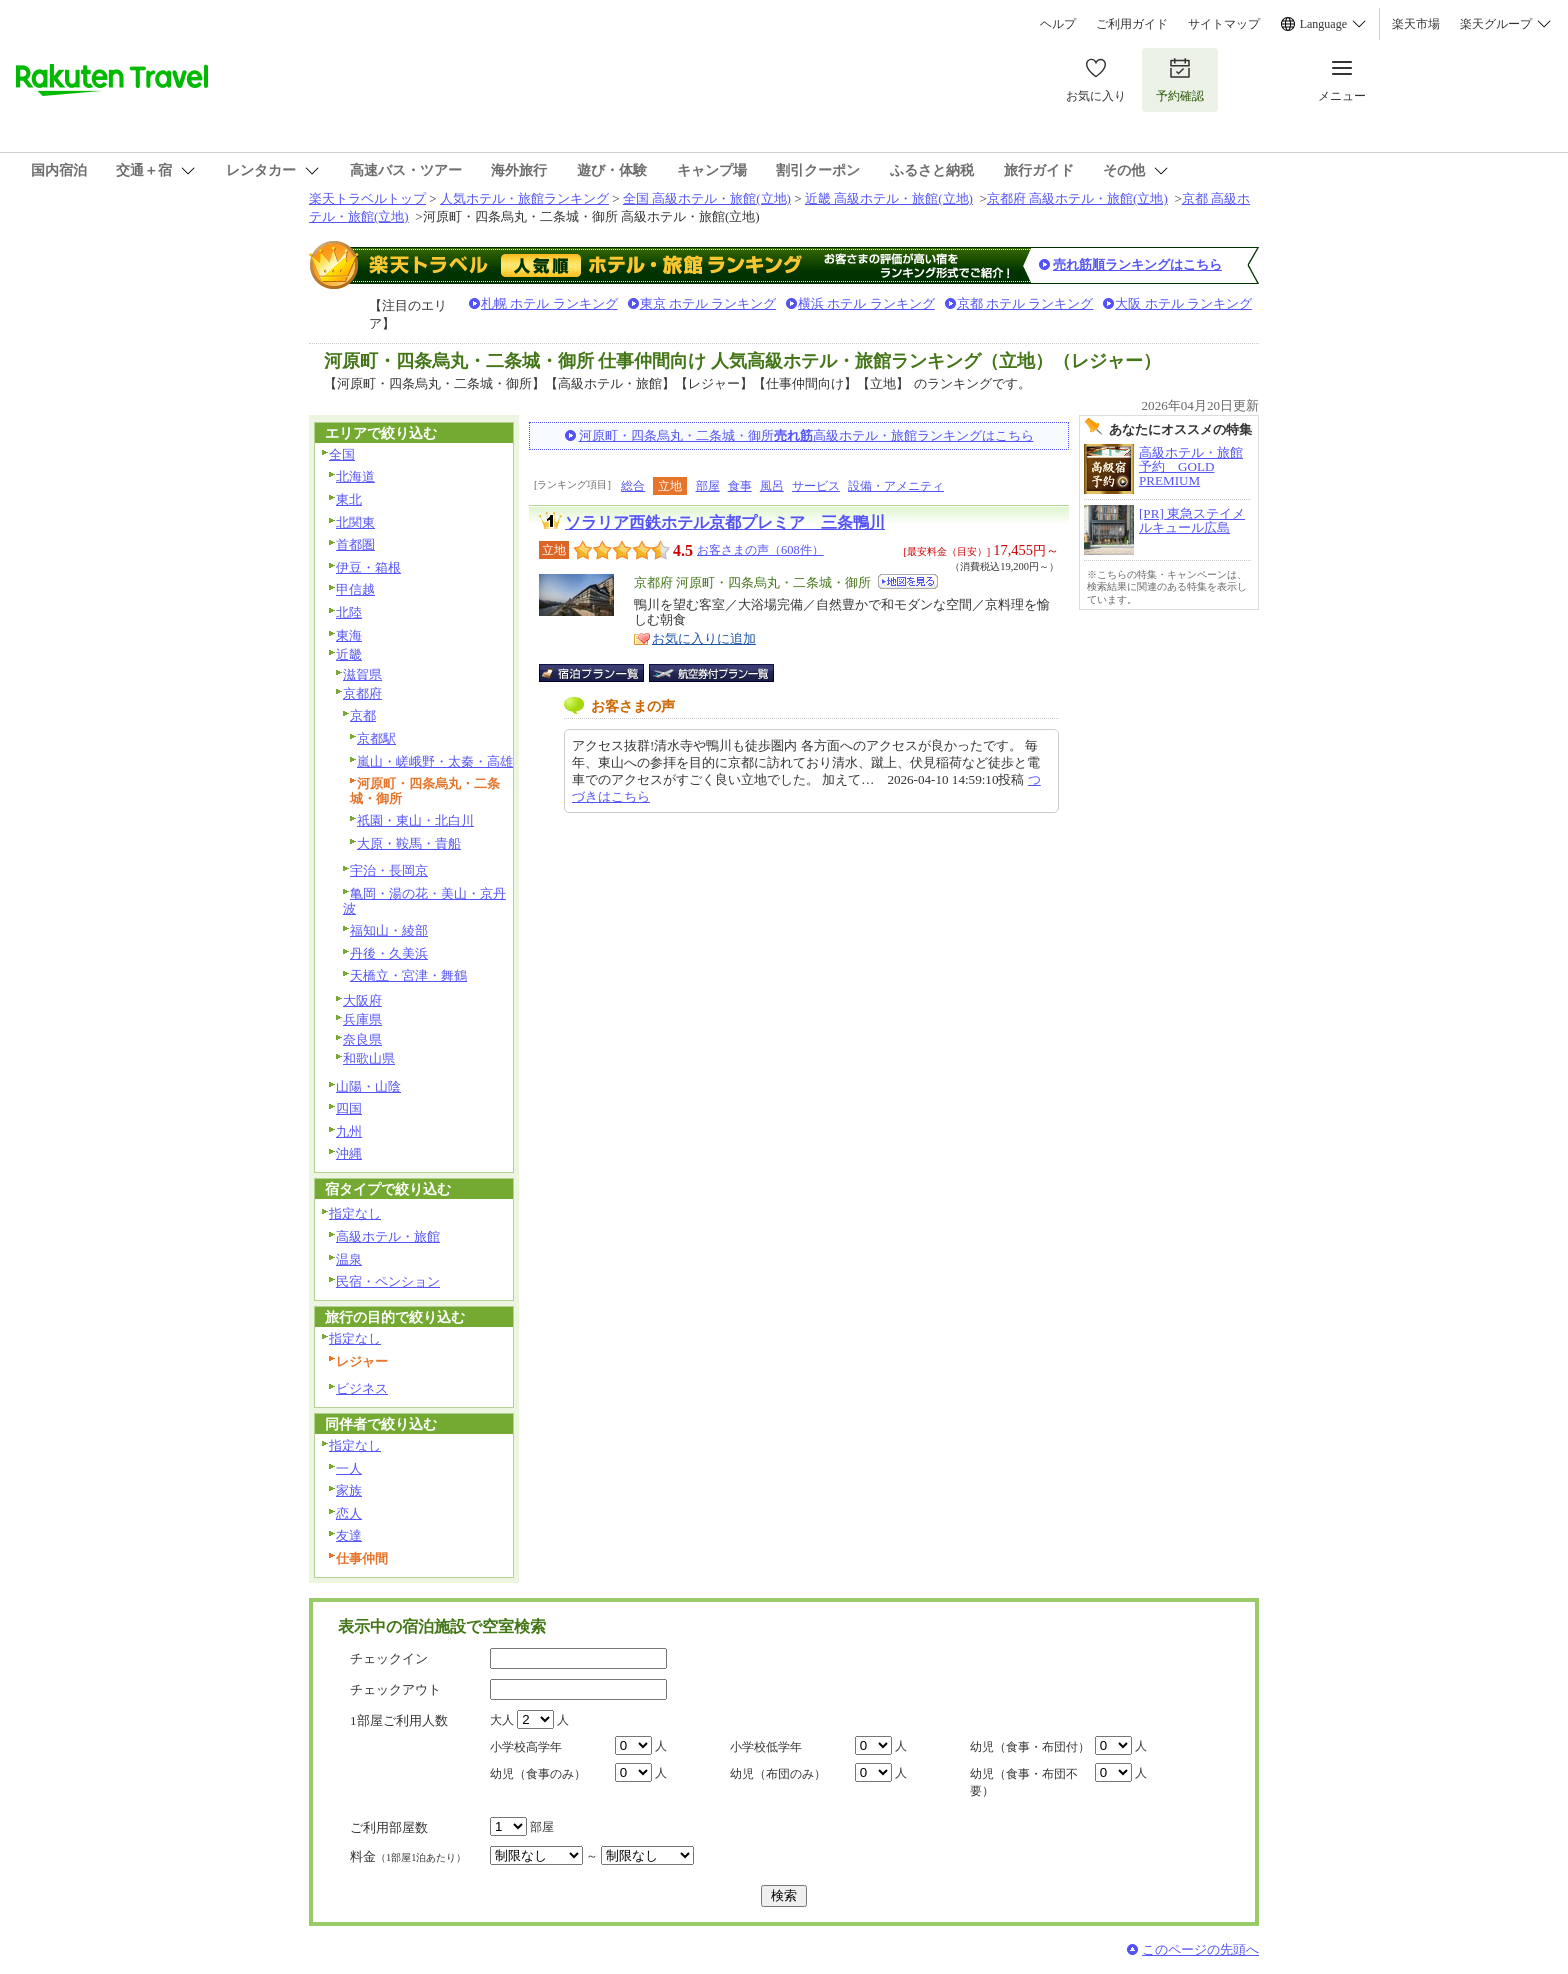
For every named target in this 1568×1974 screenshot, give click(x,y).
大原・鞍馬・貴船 (409, 843)
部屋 (708, 486)
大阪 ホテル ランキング (1183, 303)
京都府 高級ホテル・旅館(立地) (1077, 198)
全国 (342, 454)
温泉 (349, 1259)
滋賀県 (362, 674)
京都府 (362, 693)
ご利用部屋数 (389, 1827)
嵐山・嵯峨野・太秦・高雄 (435, 761)
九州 (349, 1131)
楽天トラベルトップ (367, 198)
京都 (363, 715)
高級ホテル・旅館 (388, 1236)
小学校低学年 (766, 1747)
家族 (349, 1490)
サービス (816, 486)
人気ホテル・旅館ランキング (524, 198)
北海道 (355, 476)
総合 (633, 486)
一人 (349, 1468)
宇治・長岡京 (389, 870)
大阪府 (362, 1000)
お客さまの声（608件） (760, 550)
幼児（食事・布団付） (1030, 1747)
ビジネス (362, 1388)
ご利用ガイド (1132, 24)
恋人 (349, 1513)
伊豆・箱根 (368, 567)
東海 (349, 635)
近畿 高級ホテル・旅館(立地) (889, 198)
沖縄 (349, 1153)
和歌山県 (369, 1058)
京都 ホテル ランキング (1025, 303)
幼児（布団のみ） (778, 1774)
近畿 (349, 654)
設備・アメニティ (896, 486)
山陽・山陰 (368, 1086)
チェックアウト (395, 1689)
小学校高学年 (526, 1747)
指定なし (355, 1213)
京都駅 (376, 738)
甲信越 (355, 589)
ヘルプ (1058, 24)
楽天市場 (1416, 24)
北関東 (355, 522)
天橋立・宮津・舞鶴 (408, 975)
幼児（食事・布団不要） (1024, 1782)
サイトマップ (1224, 24)
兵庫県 (362, 1019)
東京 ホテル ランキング (708, 303)
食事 (740, 486)
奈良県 (362, 1039)
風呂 (772, 486)
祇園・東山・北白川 (415, 820)
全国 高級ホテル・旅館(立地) (707, 198)
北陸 (349, 612)
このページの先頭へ (1200, 1949)
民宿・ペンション (388, 1281)
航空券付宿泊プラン (711, 673)
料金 (408, 1856)
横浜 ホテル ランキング (866, 303)
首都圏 (355, 544)
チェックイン (389, 1658)
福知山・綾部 (389, 930)
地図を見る (908, 581)
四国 (349, 1108)
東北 (349, 499)
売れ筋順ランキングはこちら (1137, 264)
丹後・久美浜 (389, 953)
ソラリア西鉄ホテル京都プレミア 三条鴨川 (725, 522)
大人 (502, 1720)
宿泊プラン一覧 (601, 673)
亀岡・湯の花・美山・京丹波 (424, 901)
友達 (349, 1535)
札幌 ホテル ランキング (549, 303)
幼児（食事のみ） (538, 1774)
